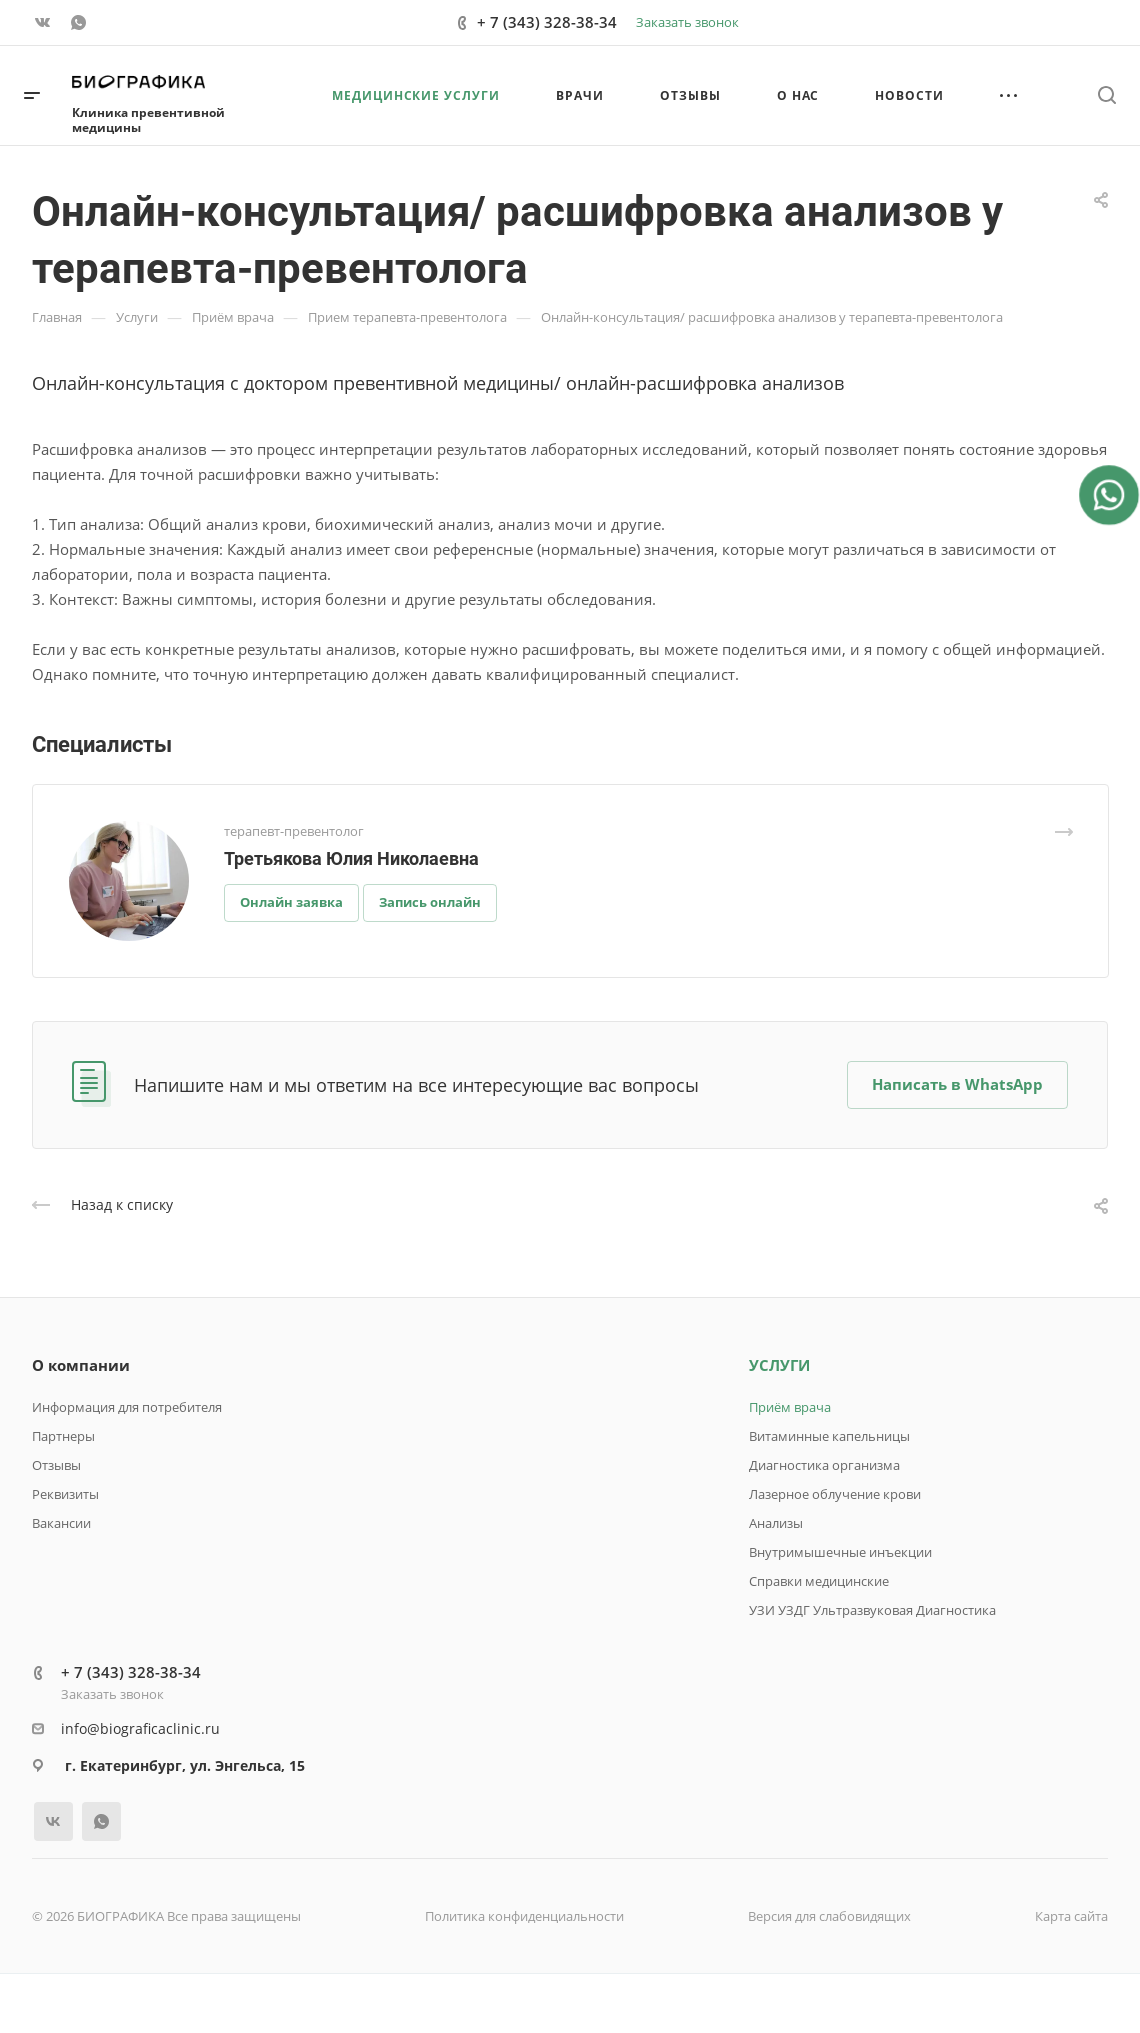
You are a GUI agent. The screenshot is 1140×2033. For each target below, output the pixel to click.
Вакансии (61, 1523)
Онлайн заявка (291, 902)
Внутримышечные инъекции (840, 1552)
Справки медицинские (819, 1581)
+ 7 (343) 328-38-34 (547, 22)
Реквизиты (65, 1494)
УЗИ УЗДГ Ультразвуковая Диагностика (872, 1610)
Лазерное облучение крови (835, 1494)
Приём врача (790, 1407)
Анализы (776, 1523)
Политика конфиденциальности (524, 1916)
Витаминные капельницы (829, 1436)
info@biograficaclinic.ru (140, 1728)
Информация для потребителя (127, 1407)
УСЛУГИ (779, 1365)
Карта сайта (1071, 1916)
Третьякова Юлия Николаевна (351, 858)
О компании (81, 1365)
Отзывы (56, 1465)
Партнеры (63, 1436)
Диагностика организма (824, 1465)
